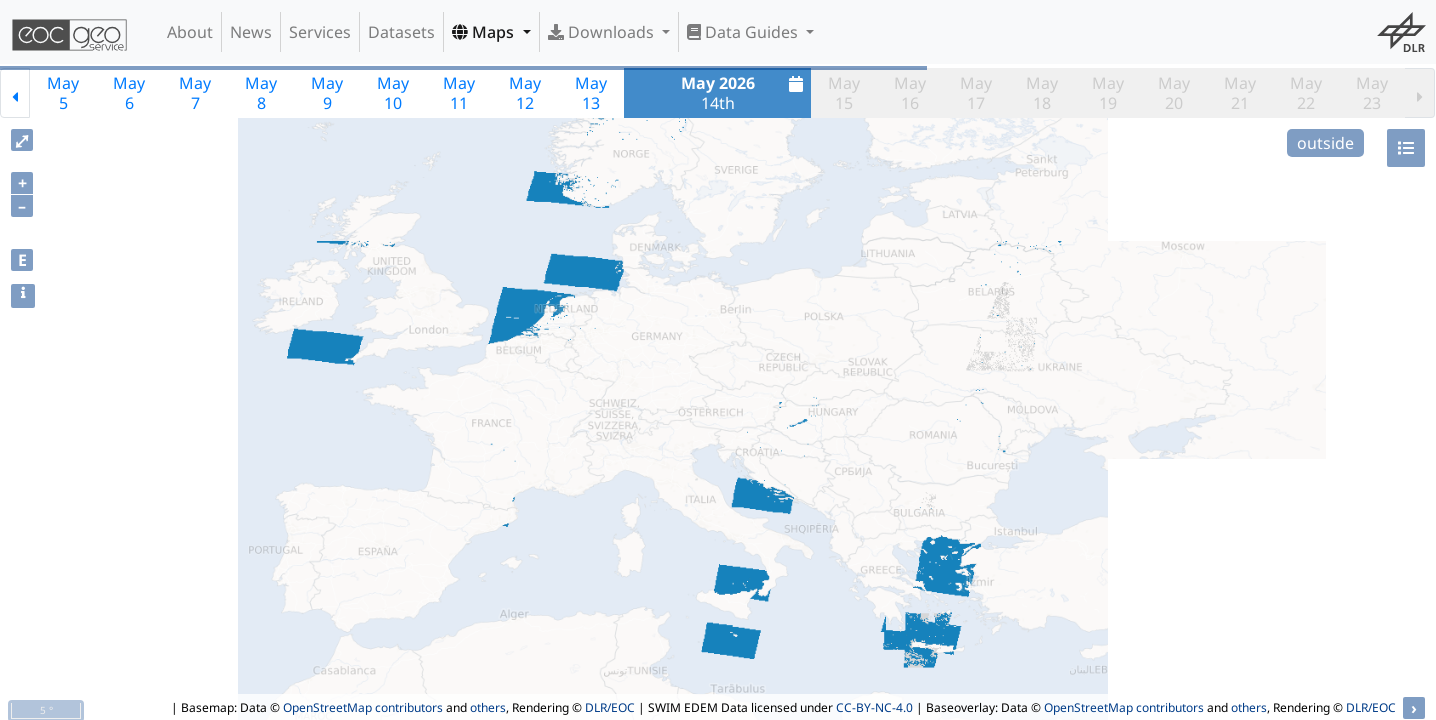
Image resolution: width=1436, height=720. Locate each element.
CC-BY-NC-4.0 (874, 707)
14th (745, 93)
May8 (261, 93)
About (190, 32)
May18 (1042, 93)
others (488, 707)
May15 (844, 93)
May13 (591, 93)
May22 (1306, 93)
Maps (485, 32)
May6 (129, 93)
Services (320, 32)
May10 (393, 93)
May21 (1240, 93)
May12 (525, 93)
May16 (910, 93)
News (251, 32)
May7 (195, 93)
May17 (976, 93)
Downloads (603, 32)
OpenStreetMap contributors (363, 707)
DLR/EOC (610, 707)
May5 (63, 93)
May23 (1372, 93)
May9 (327, 93)
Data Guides (744, 32)
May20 (1174, 93)
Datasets (401, 32)
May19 (1108, 93)
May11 (459, 93)
